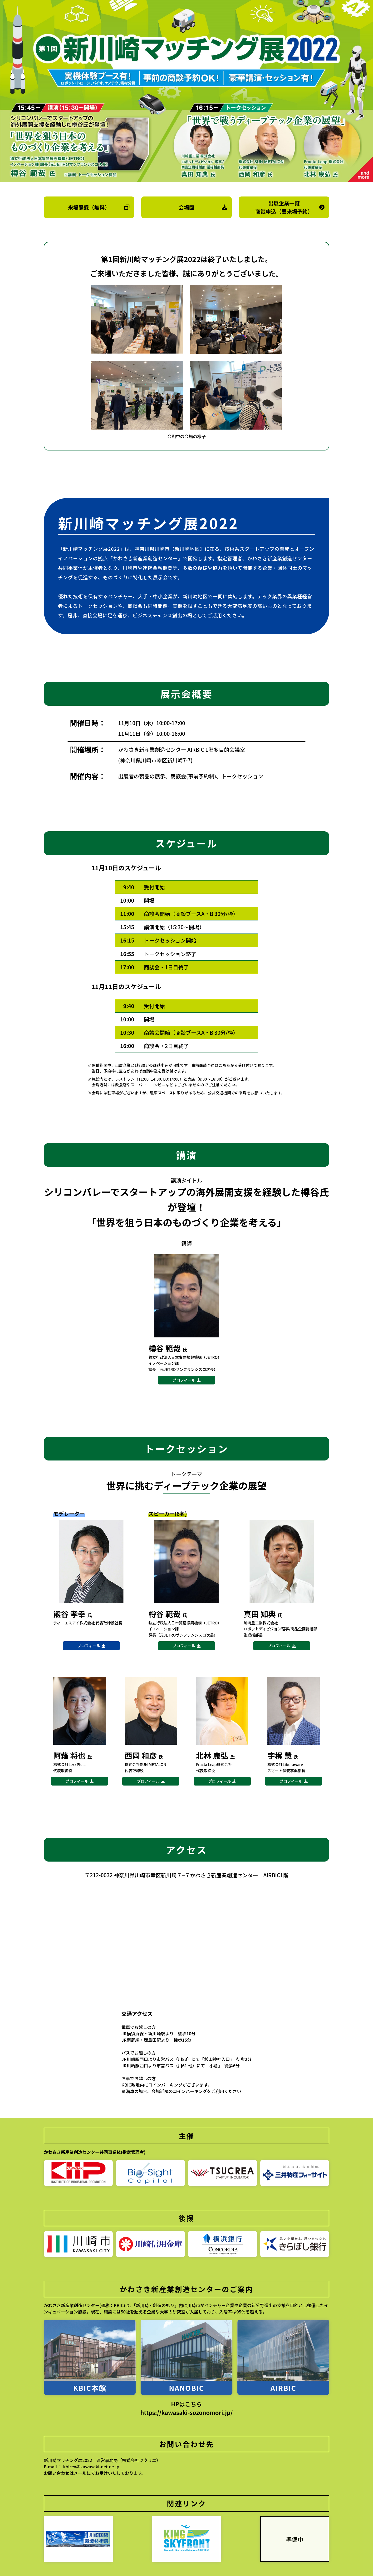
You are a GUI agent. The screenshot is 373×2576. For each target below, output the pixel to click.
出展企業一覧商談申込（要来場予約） (289, 207)
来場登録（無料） (98, 207)
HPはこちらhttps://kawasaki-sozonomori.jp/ (186, 2408)
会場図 (203, 207)
